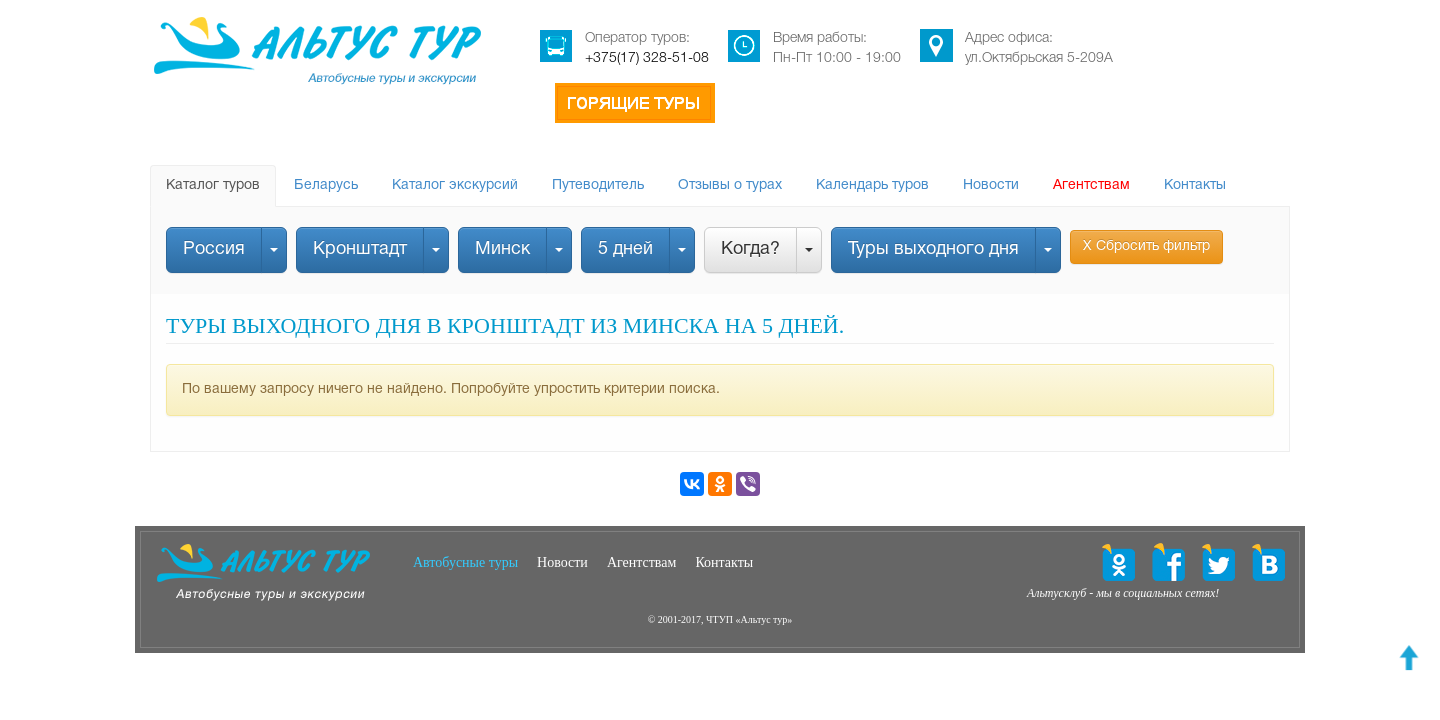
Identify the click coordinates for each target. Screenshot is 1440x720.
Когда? (750, 249)
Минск (502, 249)
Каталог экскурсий (455, 185)
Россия (214, 249)
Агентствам (1091, 185)
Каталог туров (213, 185)
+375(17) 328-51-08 (647, 58)
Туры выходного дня (933, 249)
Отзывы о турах (730, 185)
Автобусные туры (465, 562)
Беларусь (326, 185)
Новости (991, 185)
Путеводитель (598, 185)
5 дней (625, 249)
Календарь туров (872, 185)
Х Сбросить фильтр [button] (1146, 246)
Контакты (1195, 185)
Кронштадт (360, 249)
